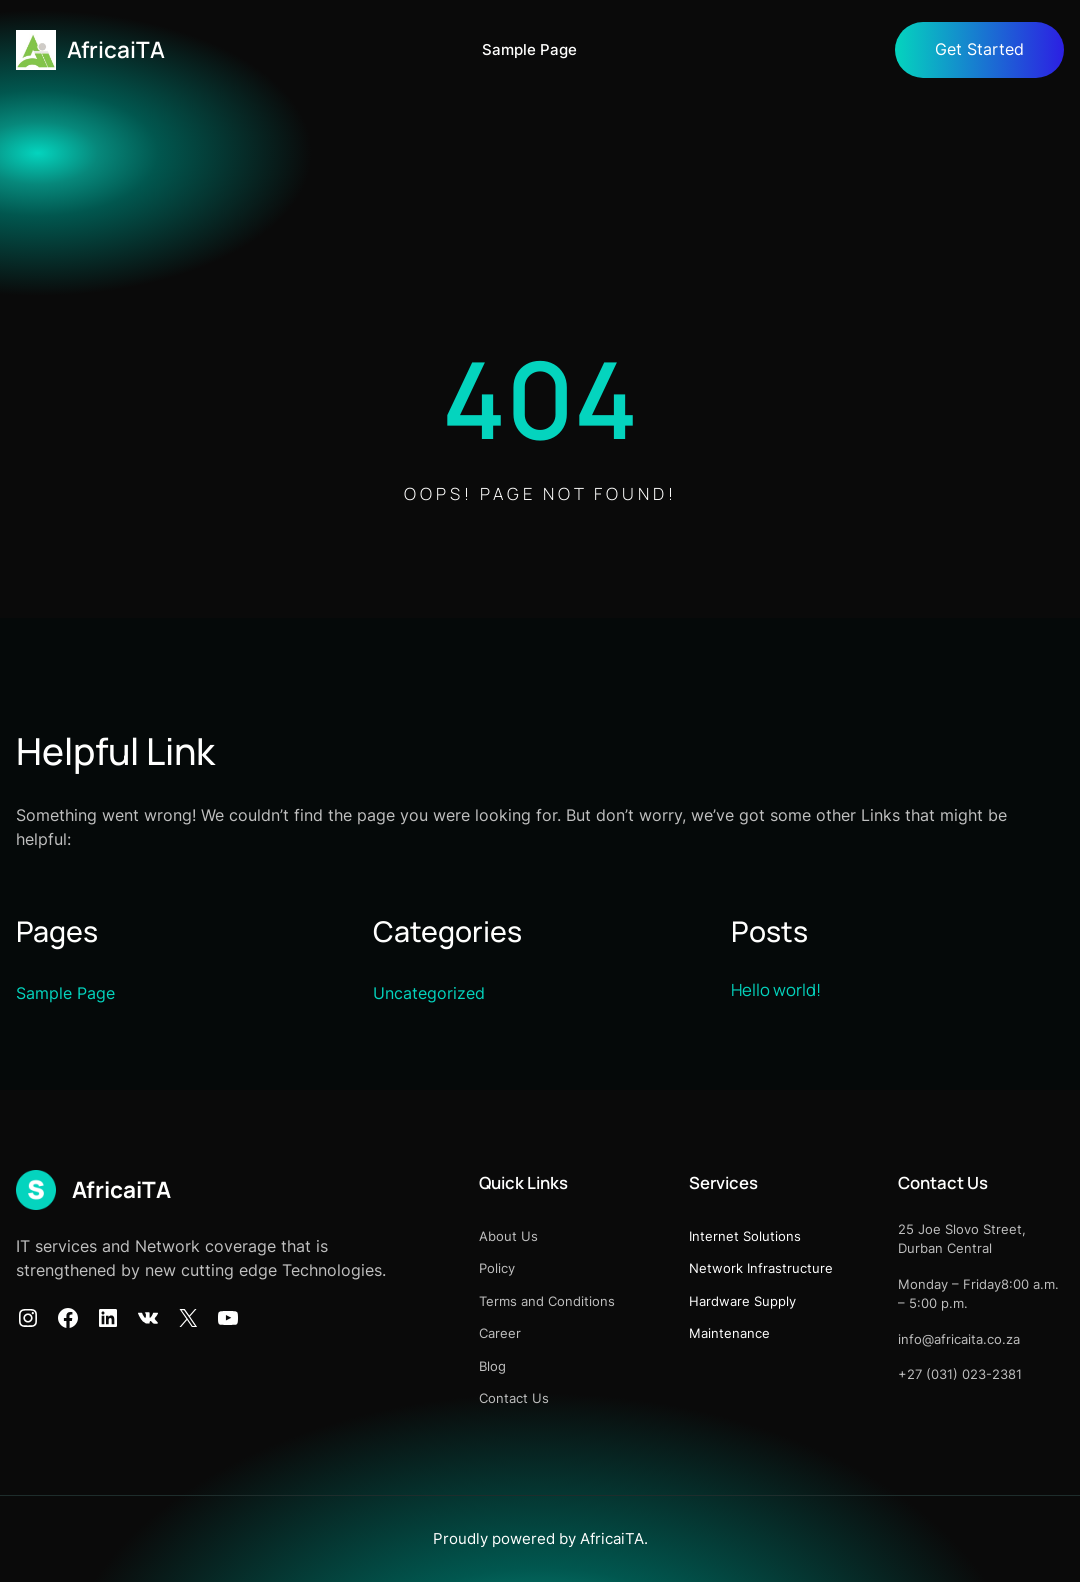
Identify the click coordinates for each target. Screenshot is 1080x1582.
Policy (497, 1268)
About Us (508, 1236)
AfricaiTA (116, 49)
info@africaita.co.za (959, 1339)
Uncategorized (429, 993)
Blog (492, 1366)
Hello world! (776, 989)
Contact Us (514, 1398)
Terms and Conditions (547, 1301)
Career (500, 1333)
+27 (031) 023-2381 (960, 1374)
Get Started (979, 49)
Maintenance (729, 1333)
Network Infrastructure (761, 1268)
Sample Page (529, 50)
